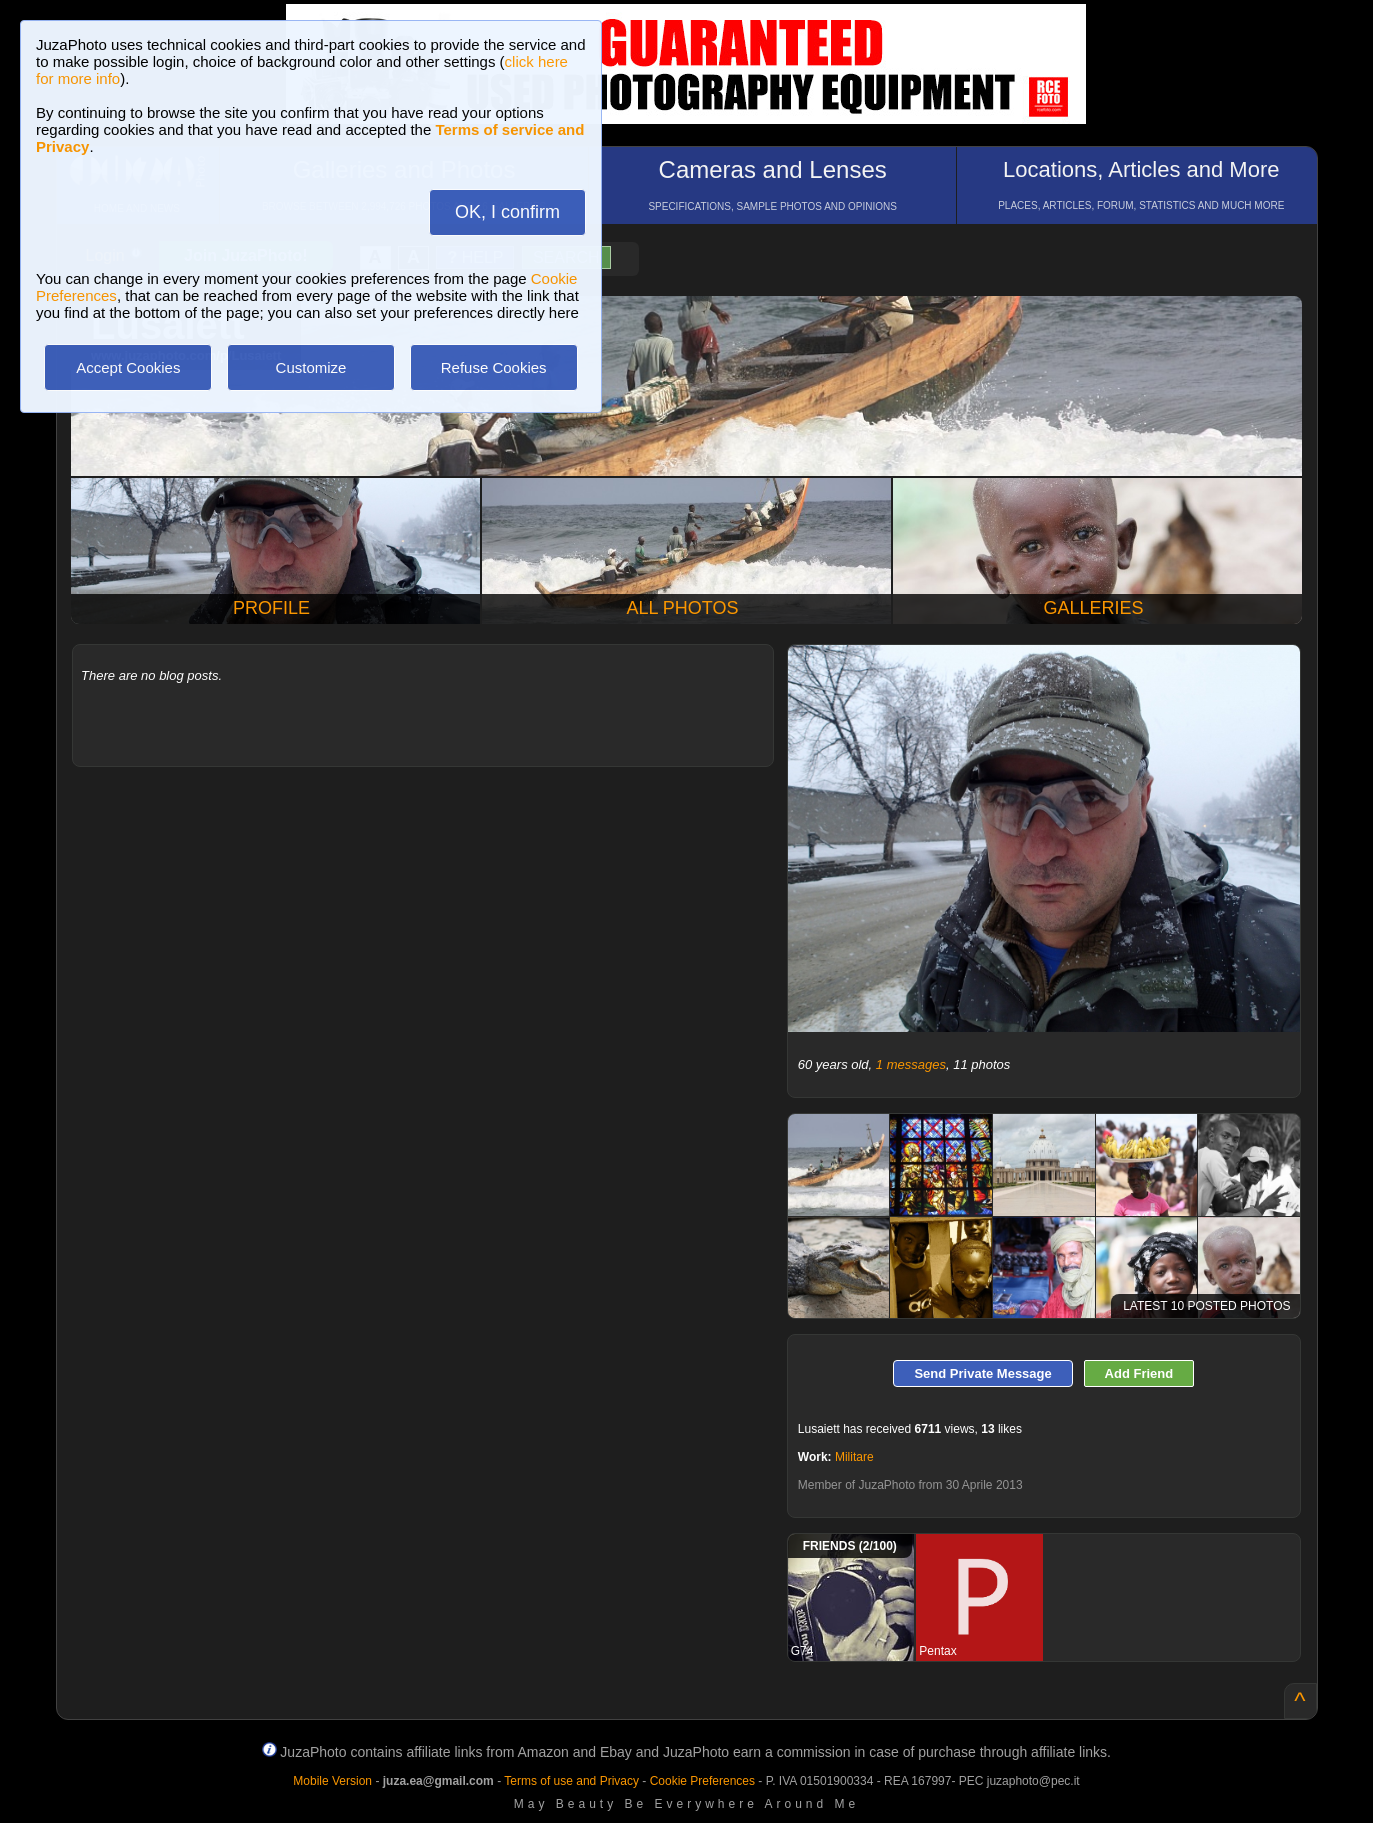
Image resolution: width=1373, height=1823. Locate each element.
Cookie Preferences (702, 1781)
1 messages (911, 1064)
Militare (854, 1457)
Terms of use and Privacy (571, 1781)
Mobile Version (332, 1781)
